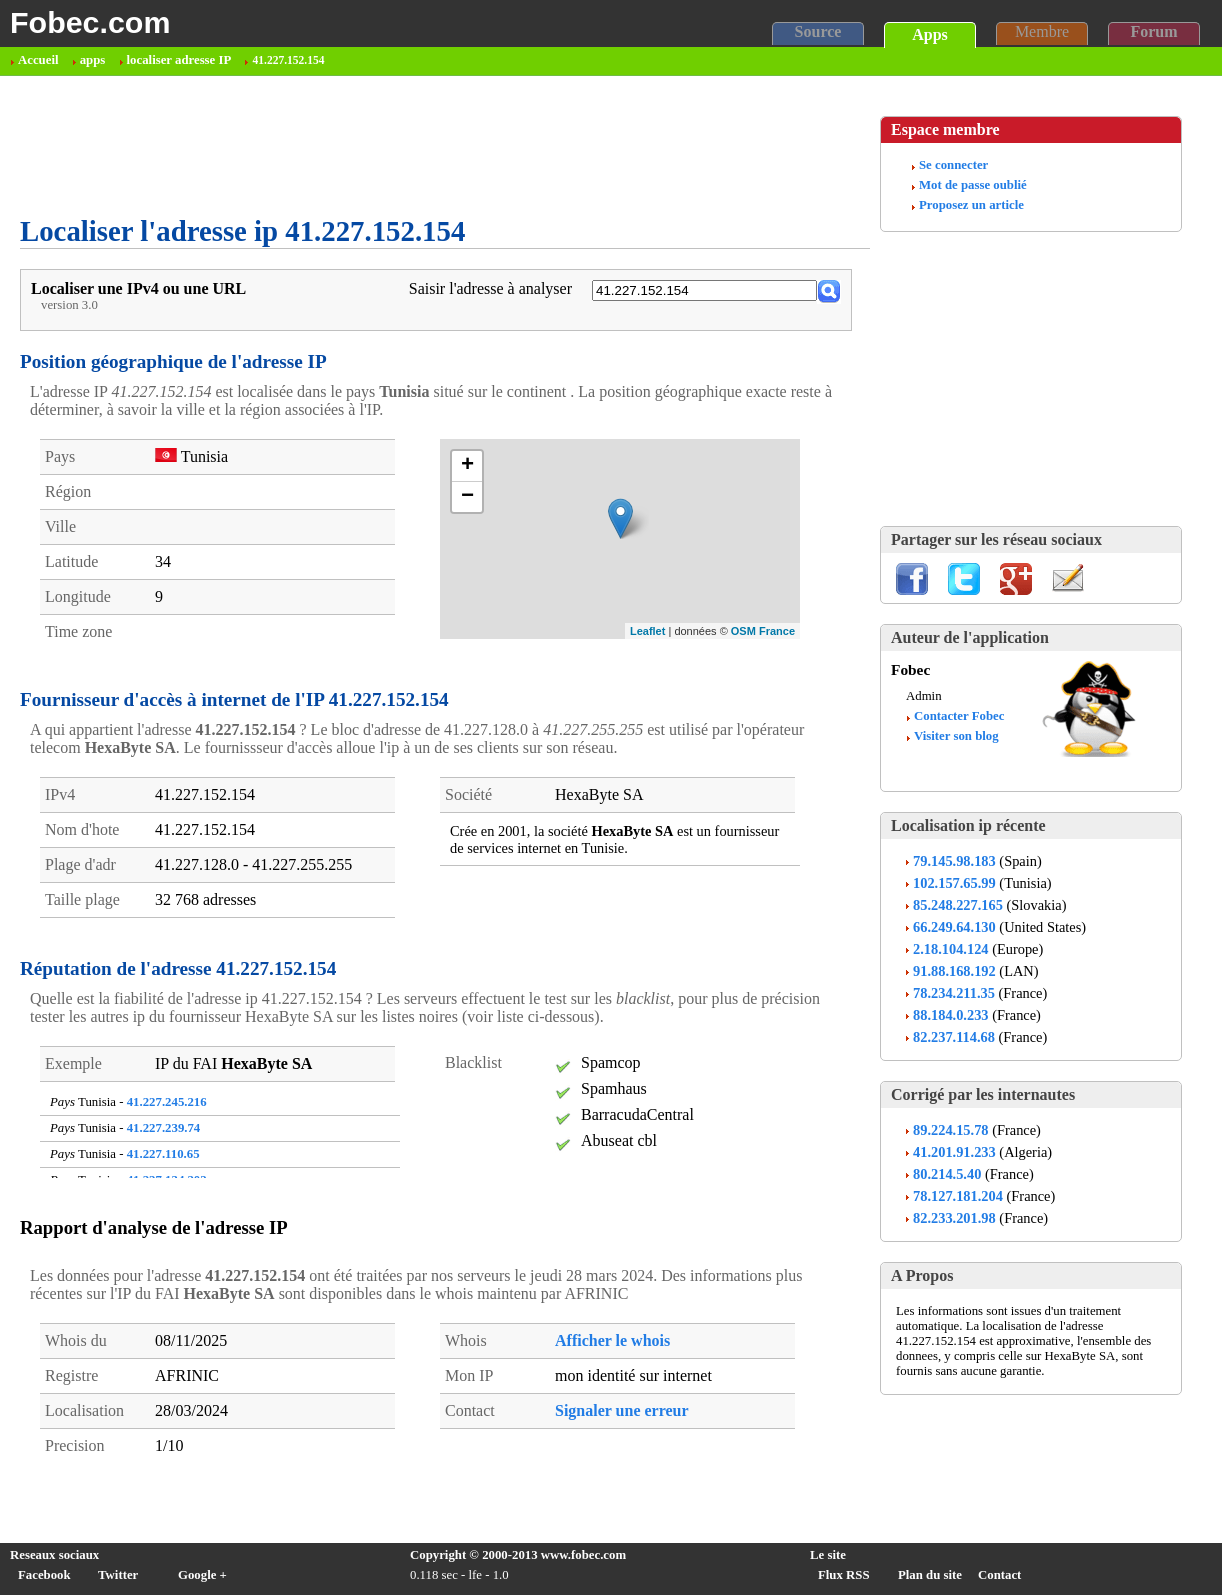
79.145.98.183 (954, 861)
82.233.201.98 (954, 1218)
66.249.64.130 (954, 927)
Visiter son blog (956, 736)
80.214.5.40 (947, 1174)
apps (93, 60)
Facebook (44, 1575)
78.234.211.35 (954, 993)
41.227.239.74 (164, 1128)
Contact (999, 1575)
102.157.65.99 (954, 883)
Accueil (38, 60)
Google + (202, 1575)
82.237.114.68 (954, 1037)
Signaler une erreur (622, 1410)
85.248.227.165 (958, 905)
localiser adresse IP (179, 60)
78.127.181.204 (958, 1196)
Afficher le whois (612, 1340)
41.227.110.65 (163, 1154)
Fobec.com (90, 22)
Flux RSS (844, 1575)
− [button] (467, 497)
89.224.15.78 (951, 1130)
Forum (1153, 31)
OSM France (763, 631)
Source (818, 31)
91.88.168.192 (954, 971)
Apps (930, 34)
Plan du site (930, 1575)
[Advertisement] (384, 146)
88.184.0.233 (951, 1015)
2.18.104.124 (951, 949)
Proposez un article (971, 205)
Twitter (118, 1575)
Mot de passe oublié (973, 185)
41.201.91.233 (954, 1152)
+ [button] (467, 466)
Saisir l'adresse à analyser (490, 288)
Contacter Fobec (959, 716)
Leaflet (647, 631)
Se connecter (953, 165)
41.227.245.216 (167, 1102)
